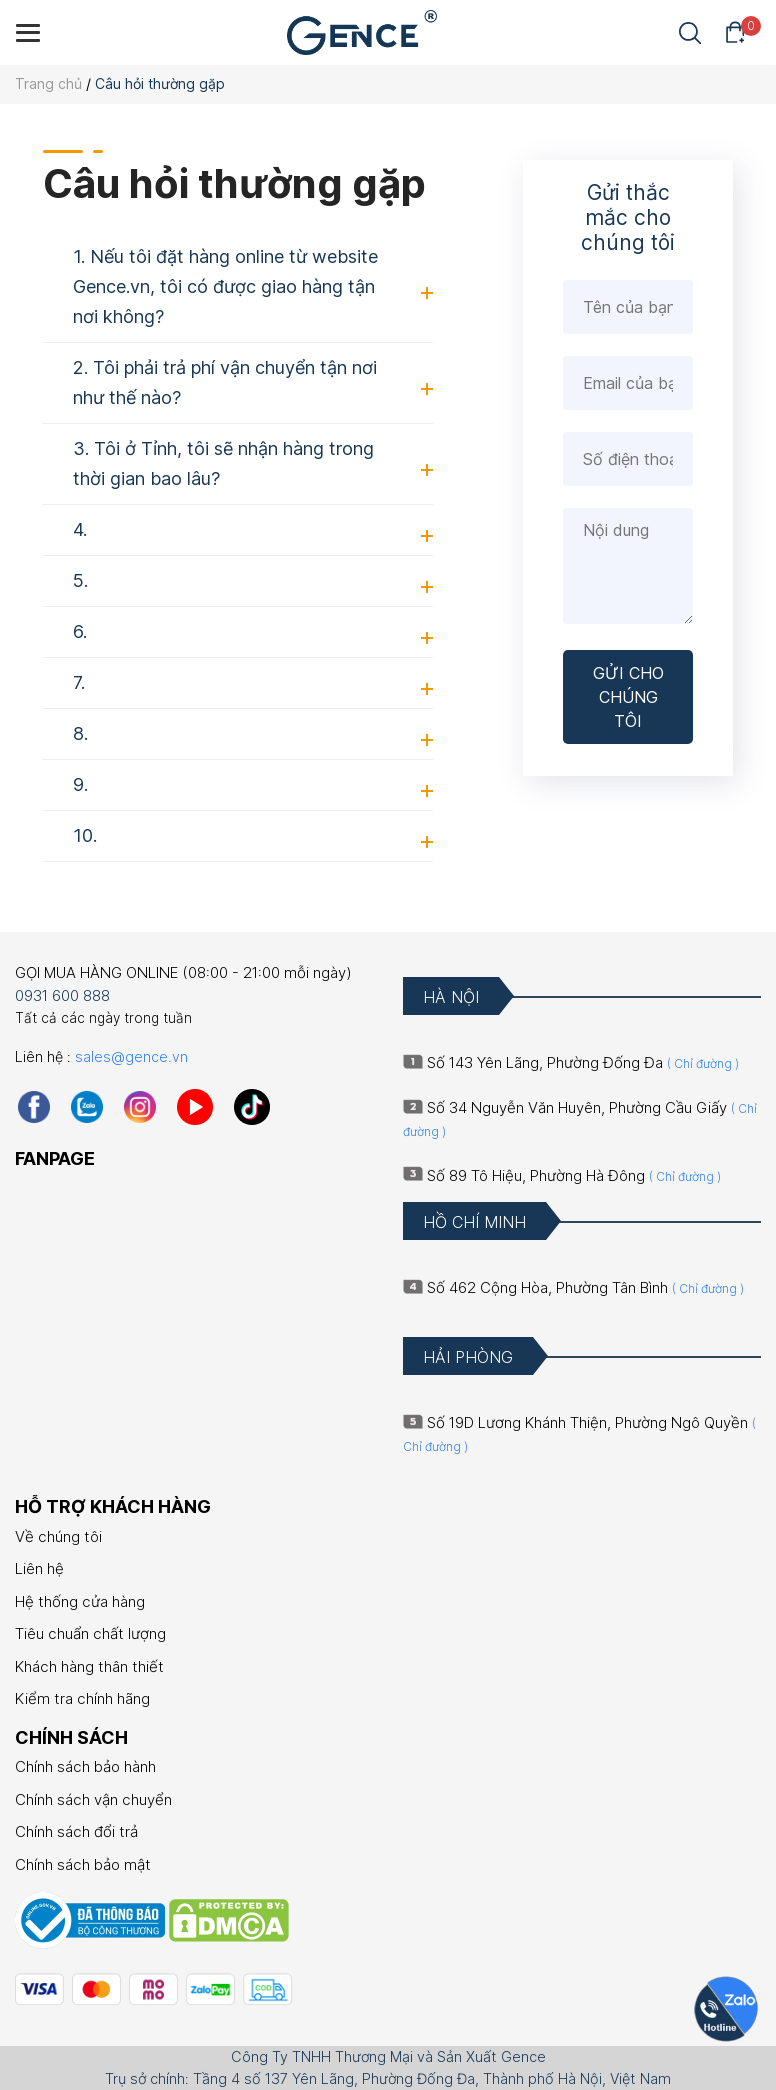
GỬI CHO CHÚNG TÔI (628, 697)
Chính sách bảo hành (85, 1766)
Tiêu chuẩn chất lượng (90, 1633)
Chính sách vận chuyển (93, 1799)
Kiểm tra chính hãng (82, 1698)
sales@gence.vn (131, 1056)
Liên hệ (39, 1568)
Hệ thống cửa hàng (80, 1601)
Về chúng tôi (58, 1536)
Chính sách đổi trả (76, 1831)
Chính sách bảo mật (83, 1864)
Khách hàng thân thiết (89, 1666)
